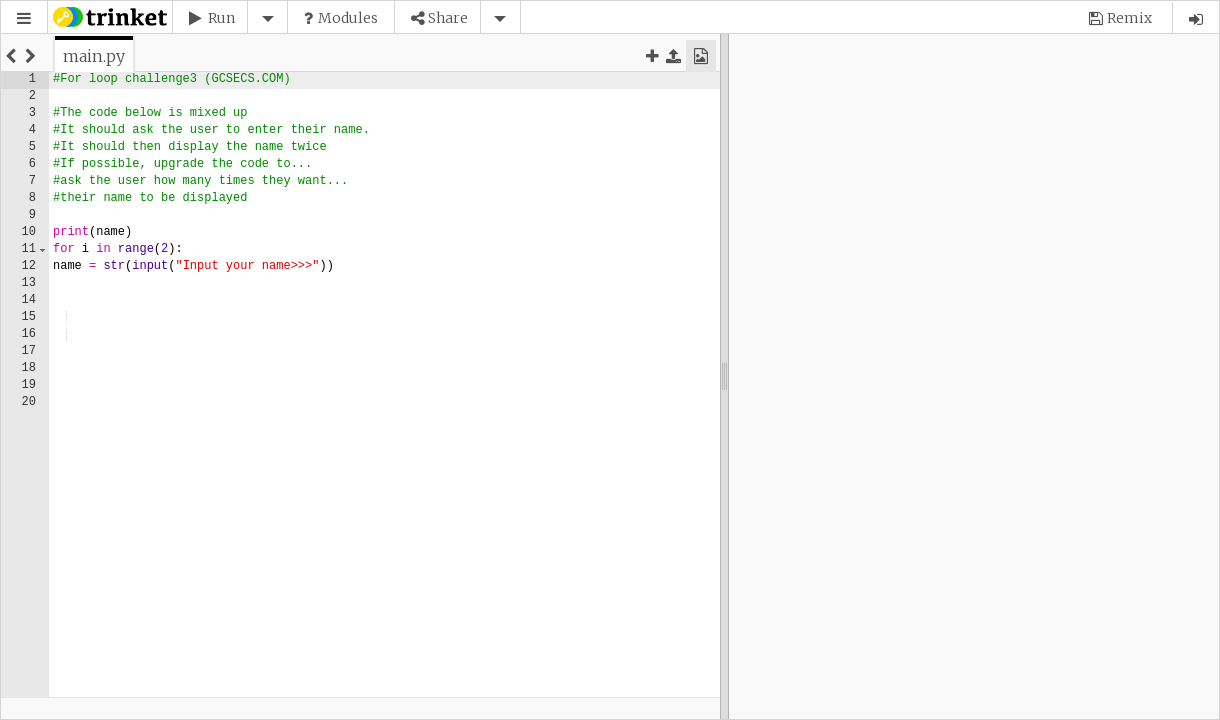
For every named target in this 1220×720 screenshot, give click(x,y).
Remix (1129, 18)
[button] (24, 18)
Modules (348, 18)
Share (448, 18)
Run (221, 18)
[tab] (94, 56)
